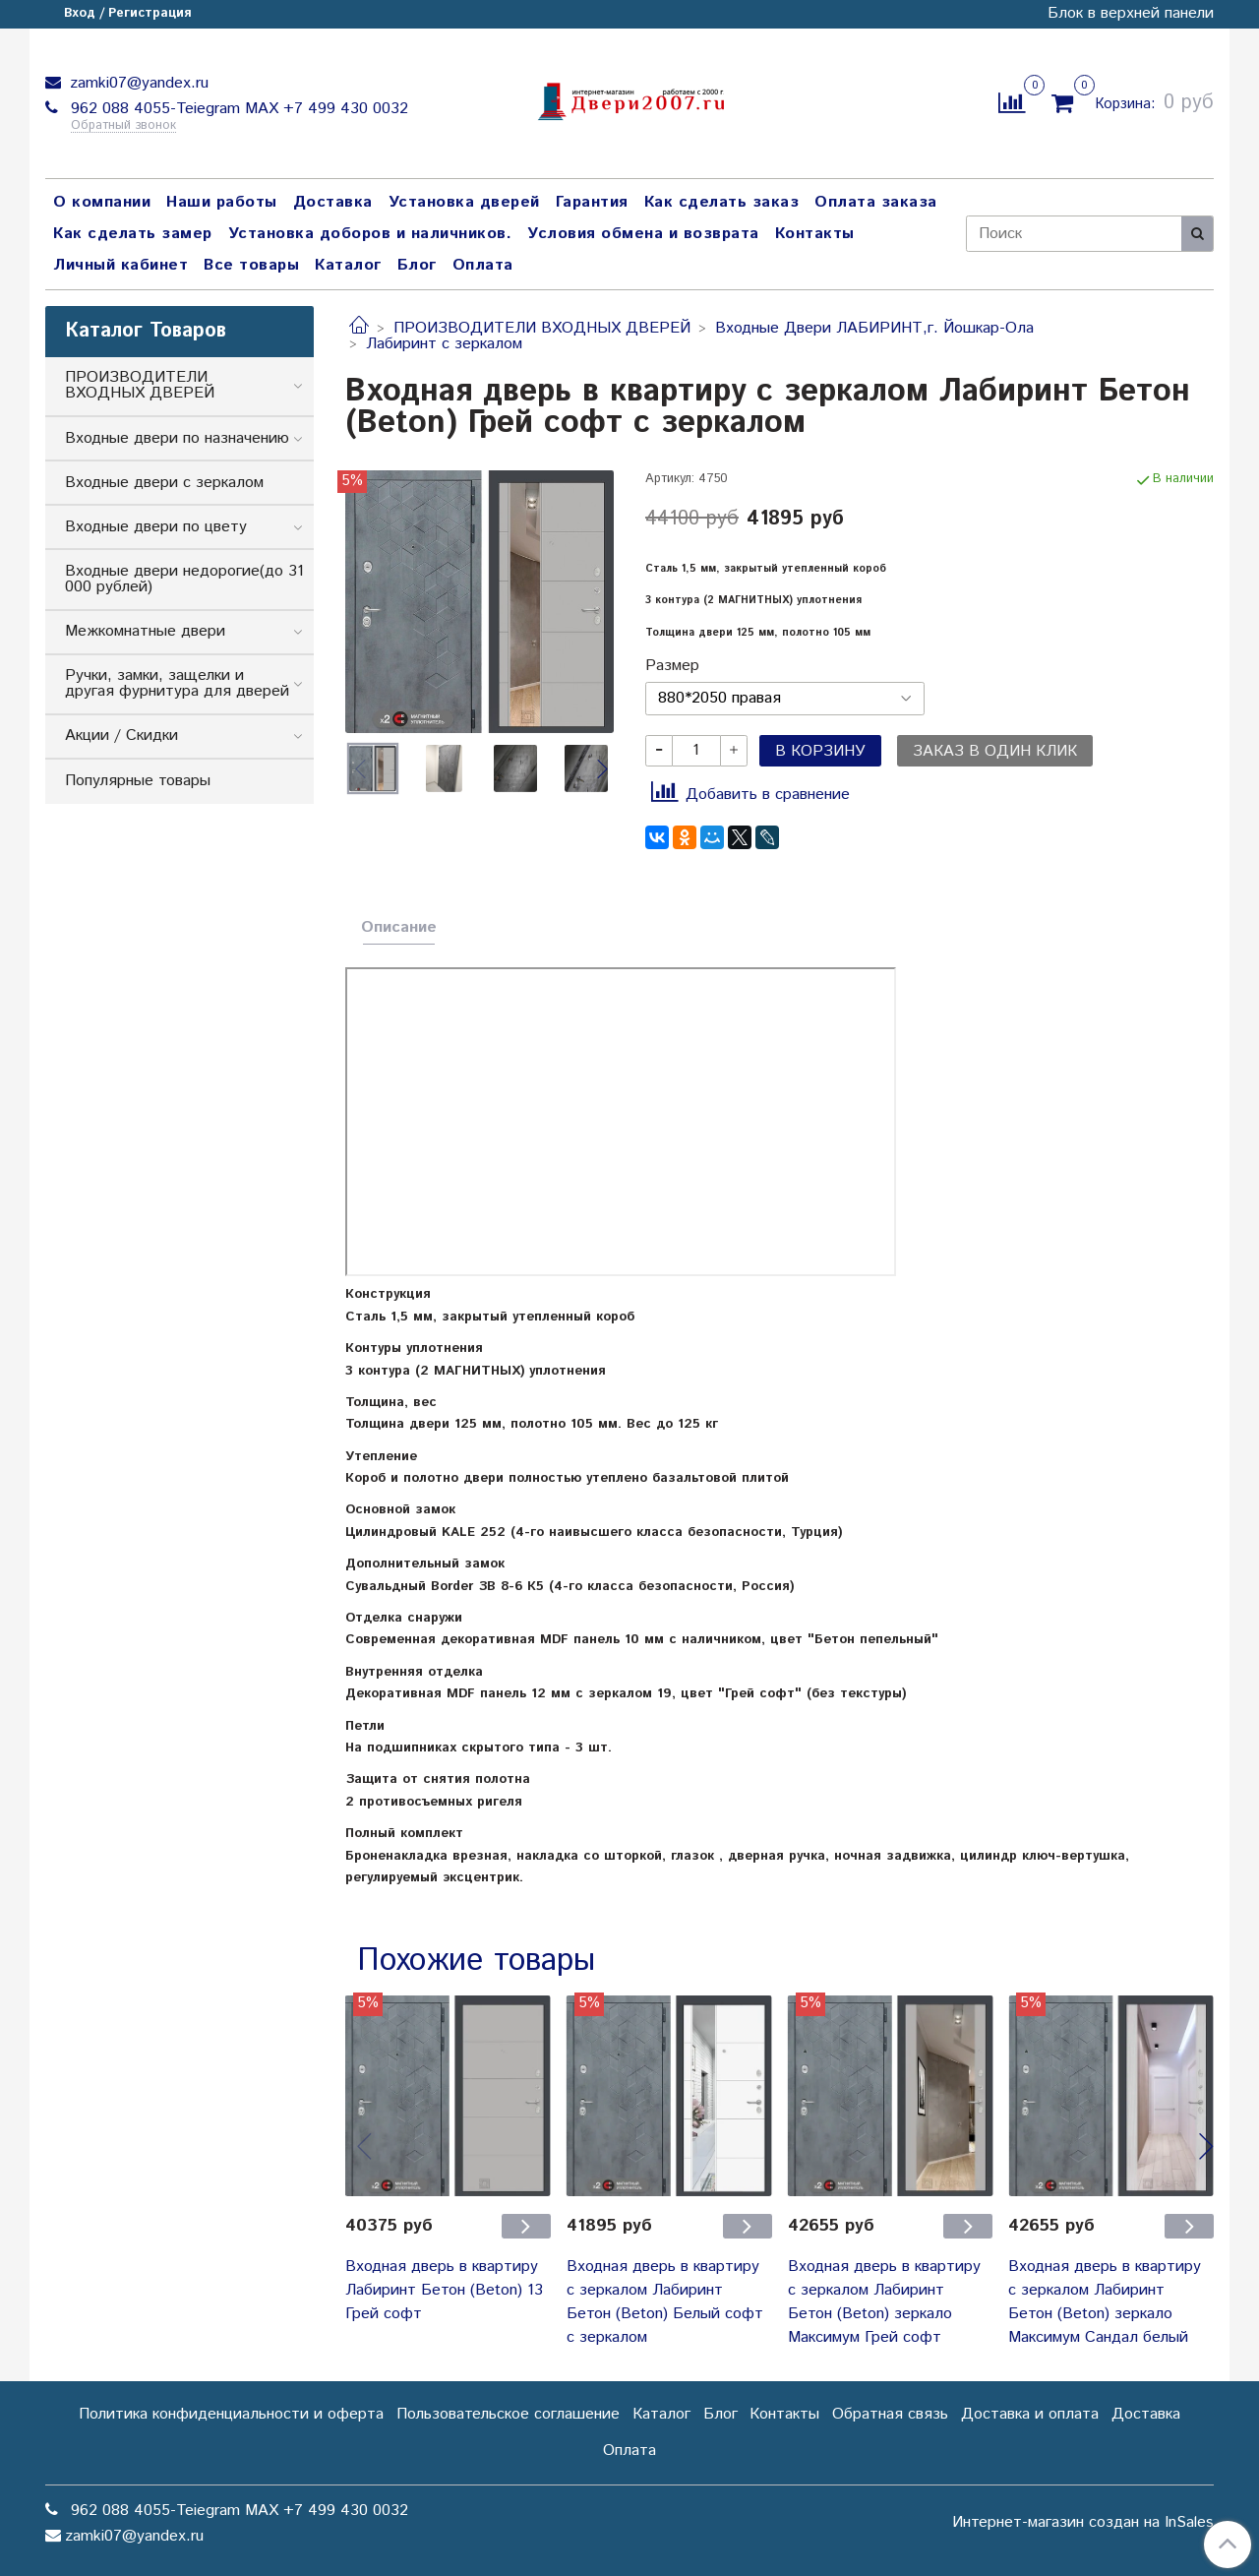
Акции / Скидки (121, 735)
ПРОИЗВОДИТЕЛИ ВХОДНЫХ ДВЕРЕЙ (541, 328)
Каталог (348, 265)
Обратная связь (890, 2414)
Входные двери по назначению (177, 438)
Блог (417, 265)
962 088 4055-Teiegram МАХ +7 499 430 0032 (237, 108)
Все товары (251, 265)
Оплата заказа (875, 202)
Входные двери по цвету (156, 527)
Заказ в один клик (995, 751)
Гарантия (592, 202)
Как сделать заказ (722, 202)
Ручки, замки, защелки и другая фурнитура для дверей (177, 683)
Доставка (333, 202)
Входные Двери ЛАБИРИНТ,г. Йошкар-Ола (874, 328)
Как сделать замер (132, 233)
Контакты (815, 233)
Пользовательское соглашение (508, 2414)
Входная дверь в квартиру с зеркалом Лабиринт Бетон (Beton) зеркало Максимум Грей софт (884, 2302)
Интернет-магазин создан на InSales (1083, 2523)
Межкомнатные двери (145, 631)
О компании (101, 202)
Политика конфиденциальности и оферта (231, 2414)
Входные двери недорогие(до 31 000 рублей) (184, 579)
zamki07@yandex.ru (137, 83)
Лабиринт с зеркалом (444, 344)
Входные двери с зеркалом (164, 482)
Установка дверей (464, 202)
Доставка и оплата (1030, 2414)
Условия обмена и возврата (643, 233)
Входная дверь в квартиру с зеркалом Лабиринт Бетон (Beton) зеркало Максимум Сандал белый (1104, 2302)
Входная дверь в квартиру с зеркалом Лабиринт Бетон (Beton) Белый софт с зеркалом (665, 2302)
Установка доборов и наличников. (370, 233)
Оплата (482, 265)
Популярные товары (137, 780)
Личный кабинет (120, 265)
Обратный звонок (123, 126)
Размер (672, 666)
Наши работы (221, 202)
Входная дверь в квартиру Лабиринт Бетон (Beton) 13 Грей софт (444, 2290)
